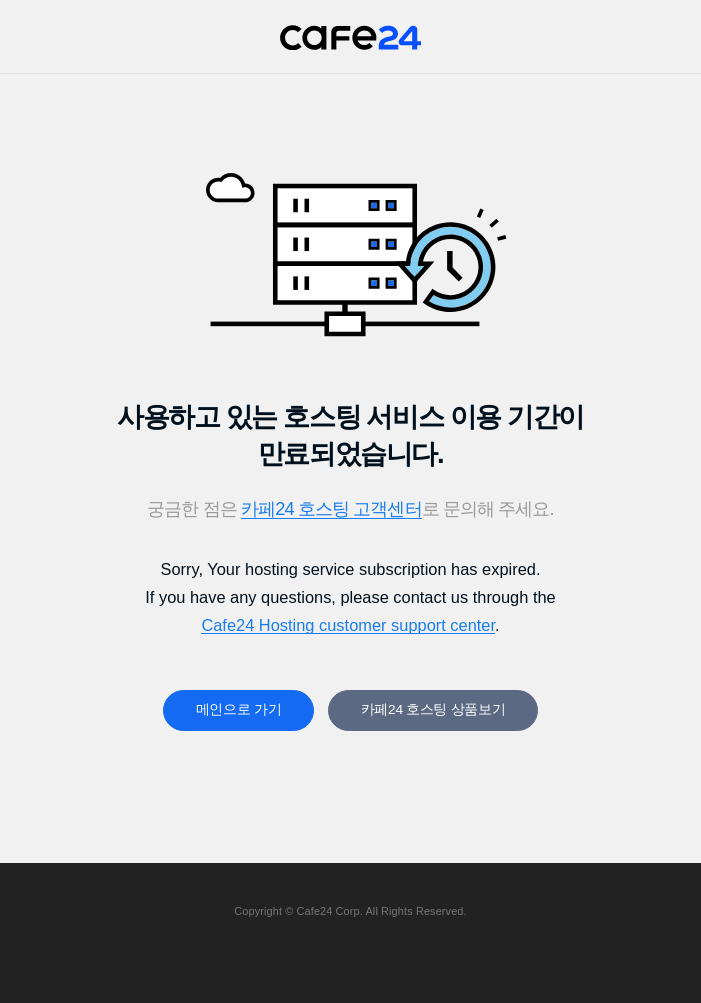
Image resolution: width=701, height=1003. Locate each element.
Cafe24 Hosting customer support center (348, 625)
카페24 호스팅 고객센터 (331, 508)
